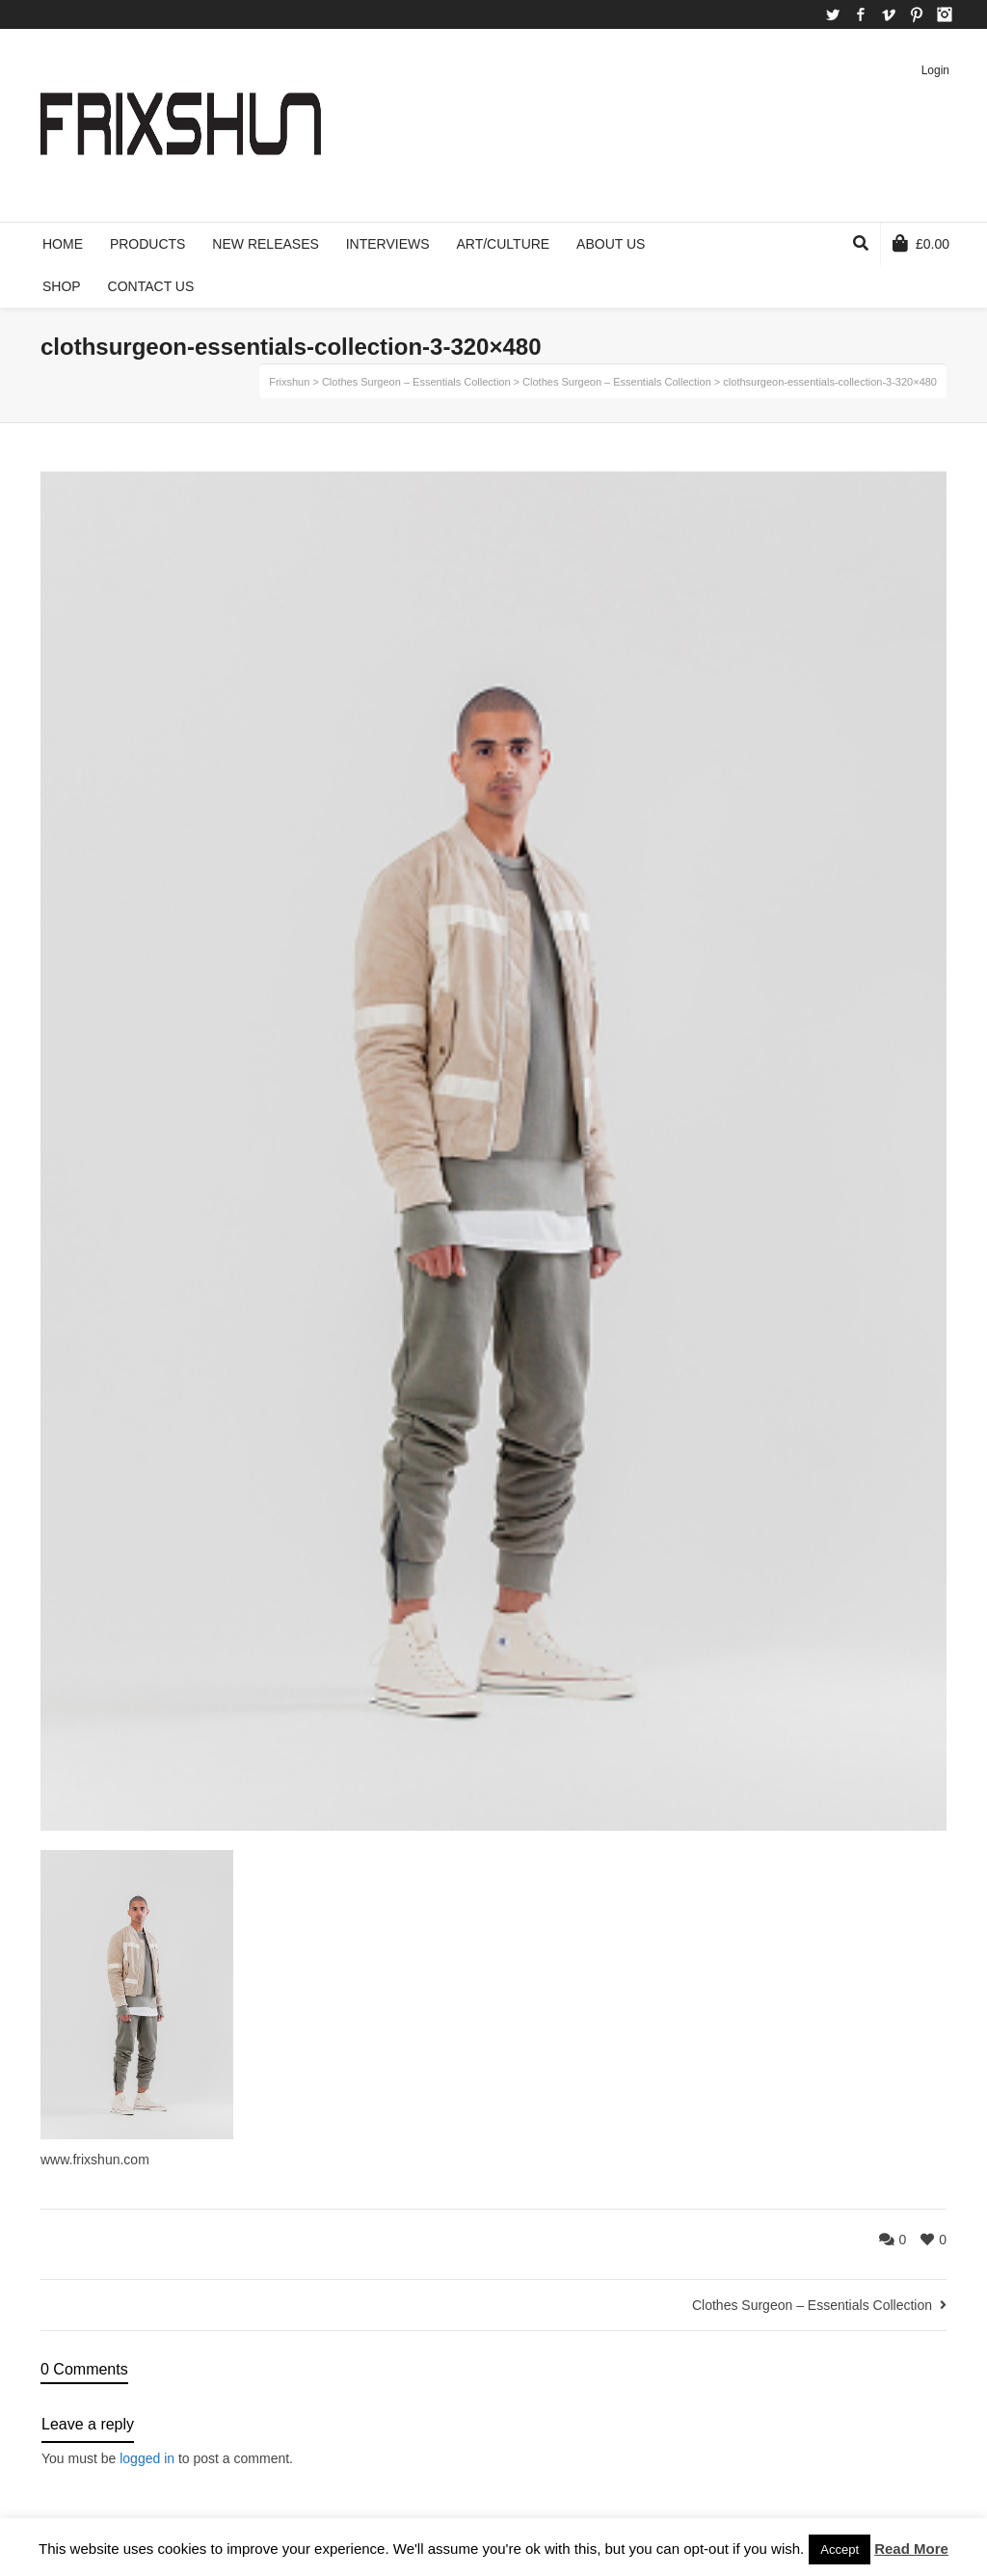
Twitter (832, 14)
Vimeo (888, 14)
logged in (147, 2458)
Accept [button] (839, 2549)
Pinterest (916, 14)
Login (935, 70)
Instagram (944, 14)
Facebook (860, 14)
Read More (911, 2548)
